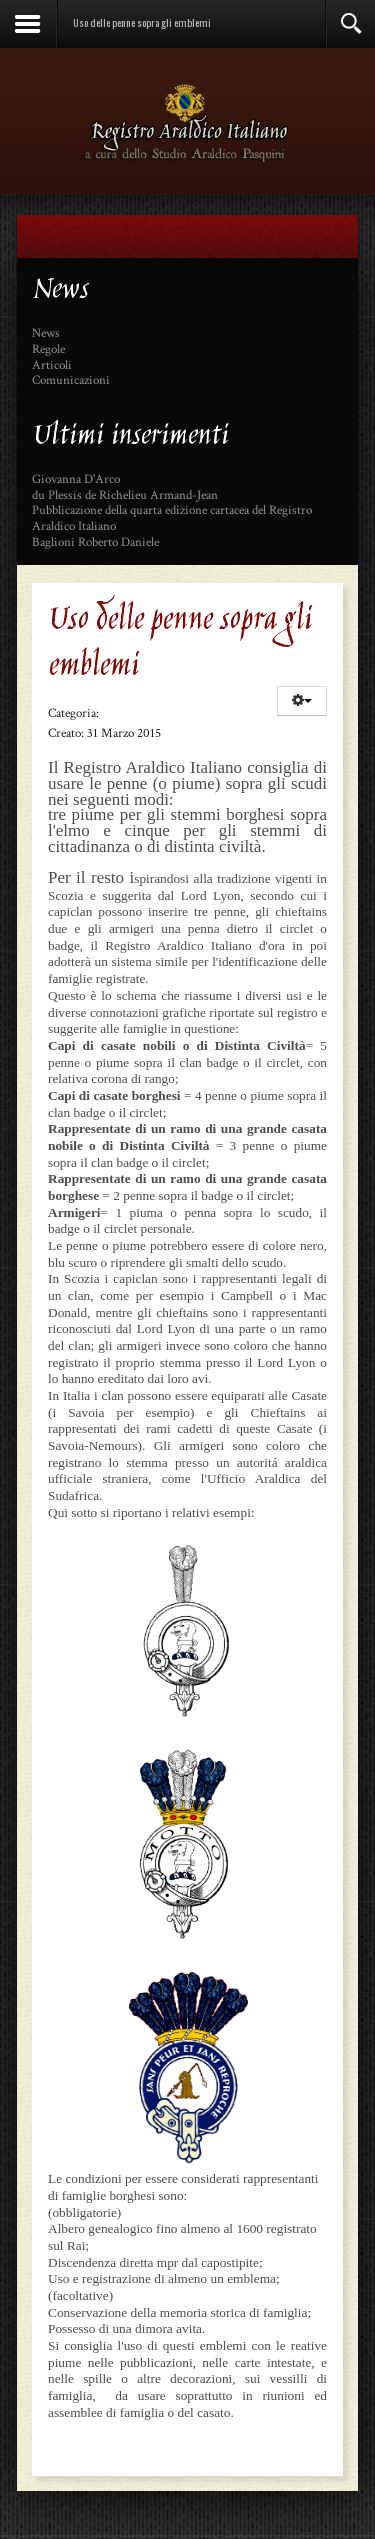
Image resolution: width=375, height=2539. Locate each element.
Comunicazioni (71, 381)
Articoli (52, 366)
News (46, 334)
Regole (48, 350)
